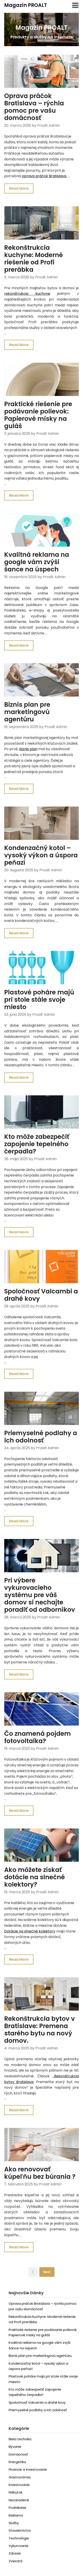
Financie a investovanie (28, 2469)
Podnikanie (17, 2507)
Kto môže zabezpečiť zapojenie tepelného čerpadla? (36, 1144)
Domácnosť (18, 2454)
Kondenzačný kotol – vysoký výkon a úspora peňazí (41, 855)
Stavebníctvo (20, 2530)
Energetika (17, 2462)
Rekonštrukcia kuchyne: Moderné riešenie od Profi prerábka (33, 258)
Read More (19, 188)
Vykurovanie (18, 2545)
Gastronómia (20, 2477)
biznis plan (28, 749)
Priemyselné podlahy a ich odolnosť (40, 1437)
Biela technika (20, 2439)
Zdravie (15, 2553)
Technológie (19, 2538)
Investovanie (19, 2484)
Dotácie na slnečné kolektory (29, 1931)
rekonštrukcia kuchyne (27, 293)
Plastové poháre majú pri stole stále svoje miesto (39, 999)
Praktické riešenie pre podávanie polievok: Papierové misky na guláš (38, 415)
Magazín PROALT (25, 5)
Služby (14, 2523)
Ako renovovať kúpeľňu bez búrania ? (39, 2173)
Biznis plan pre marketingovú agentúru (27, 712)
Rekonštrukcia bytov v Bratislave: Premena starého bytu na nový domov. (39, 2029)
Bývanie (15, 2446)
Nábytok (15, 2492)
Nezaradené (19, 2500)
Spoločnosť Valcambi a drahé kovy (41, 1295)
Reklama (16, 2515)
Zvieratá (15, 2561)
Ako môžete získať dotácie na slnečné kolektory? (34, 1877)
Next (47, 2272)
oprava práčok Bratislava (44, 176)
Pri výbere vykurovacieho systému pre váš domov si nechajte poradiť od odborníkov (39, 1595)
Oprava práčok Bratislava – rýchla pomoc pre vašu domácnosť (34, 107)
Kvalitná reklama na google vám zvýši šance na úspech (36, 562)
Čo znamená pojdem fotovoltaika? (37, 1737)
